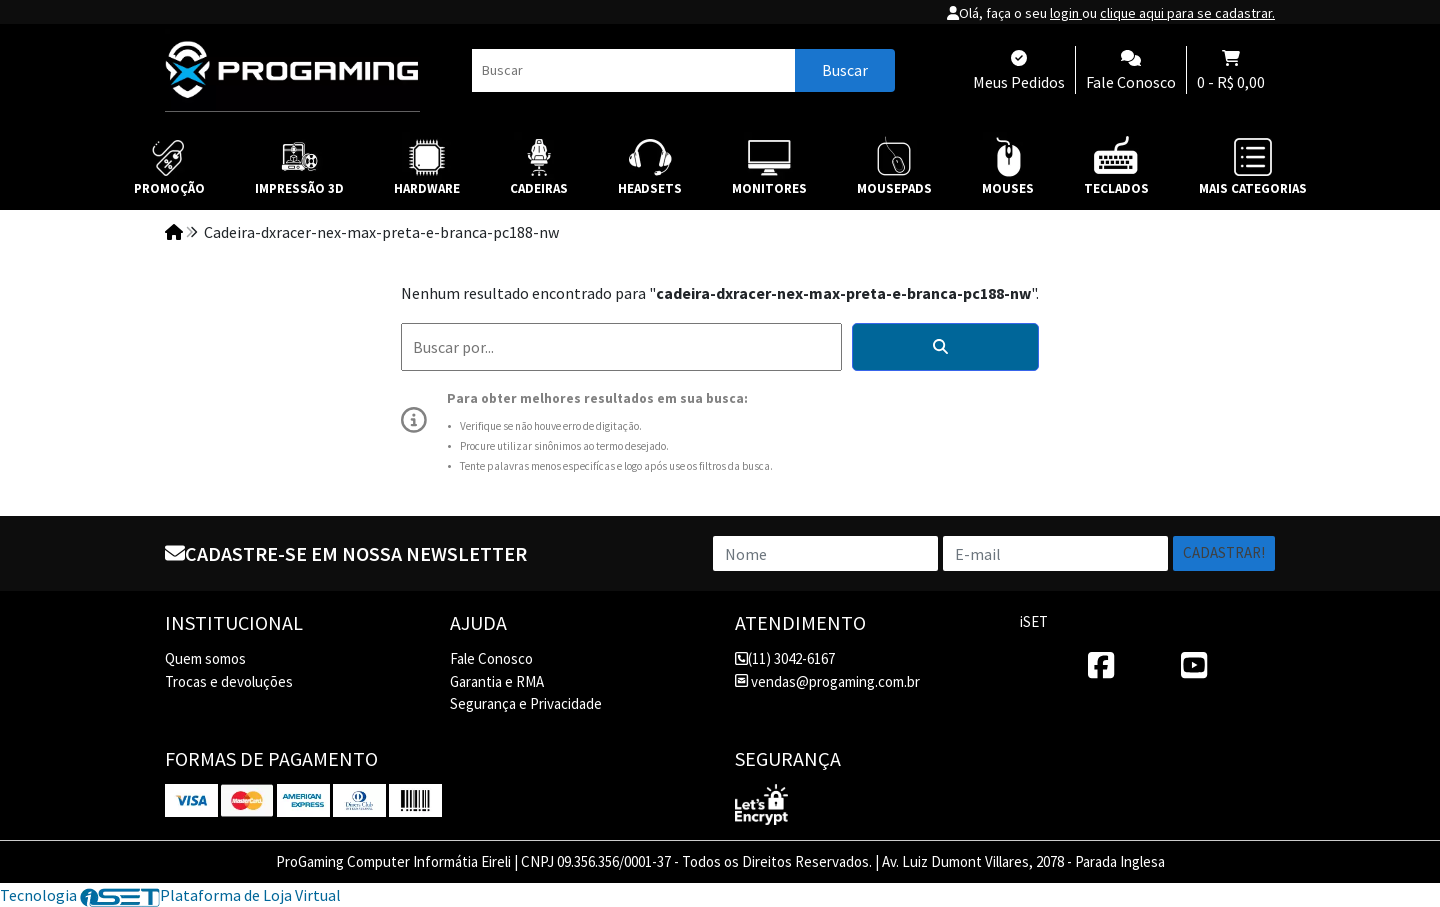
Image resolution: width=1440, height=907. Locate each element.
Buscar (845, 70)
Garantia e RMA (497, 681)
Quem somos (205, 658)
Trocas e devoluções (229, 681)
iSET (1034, 621)
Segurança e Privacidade (526, 703)
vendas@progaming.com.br (827, 681)
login (1066, 13)
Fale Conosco (491, 658)
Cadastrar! (1224, 552)
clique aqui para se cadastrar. (1187, 13)
